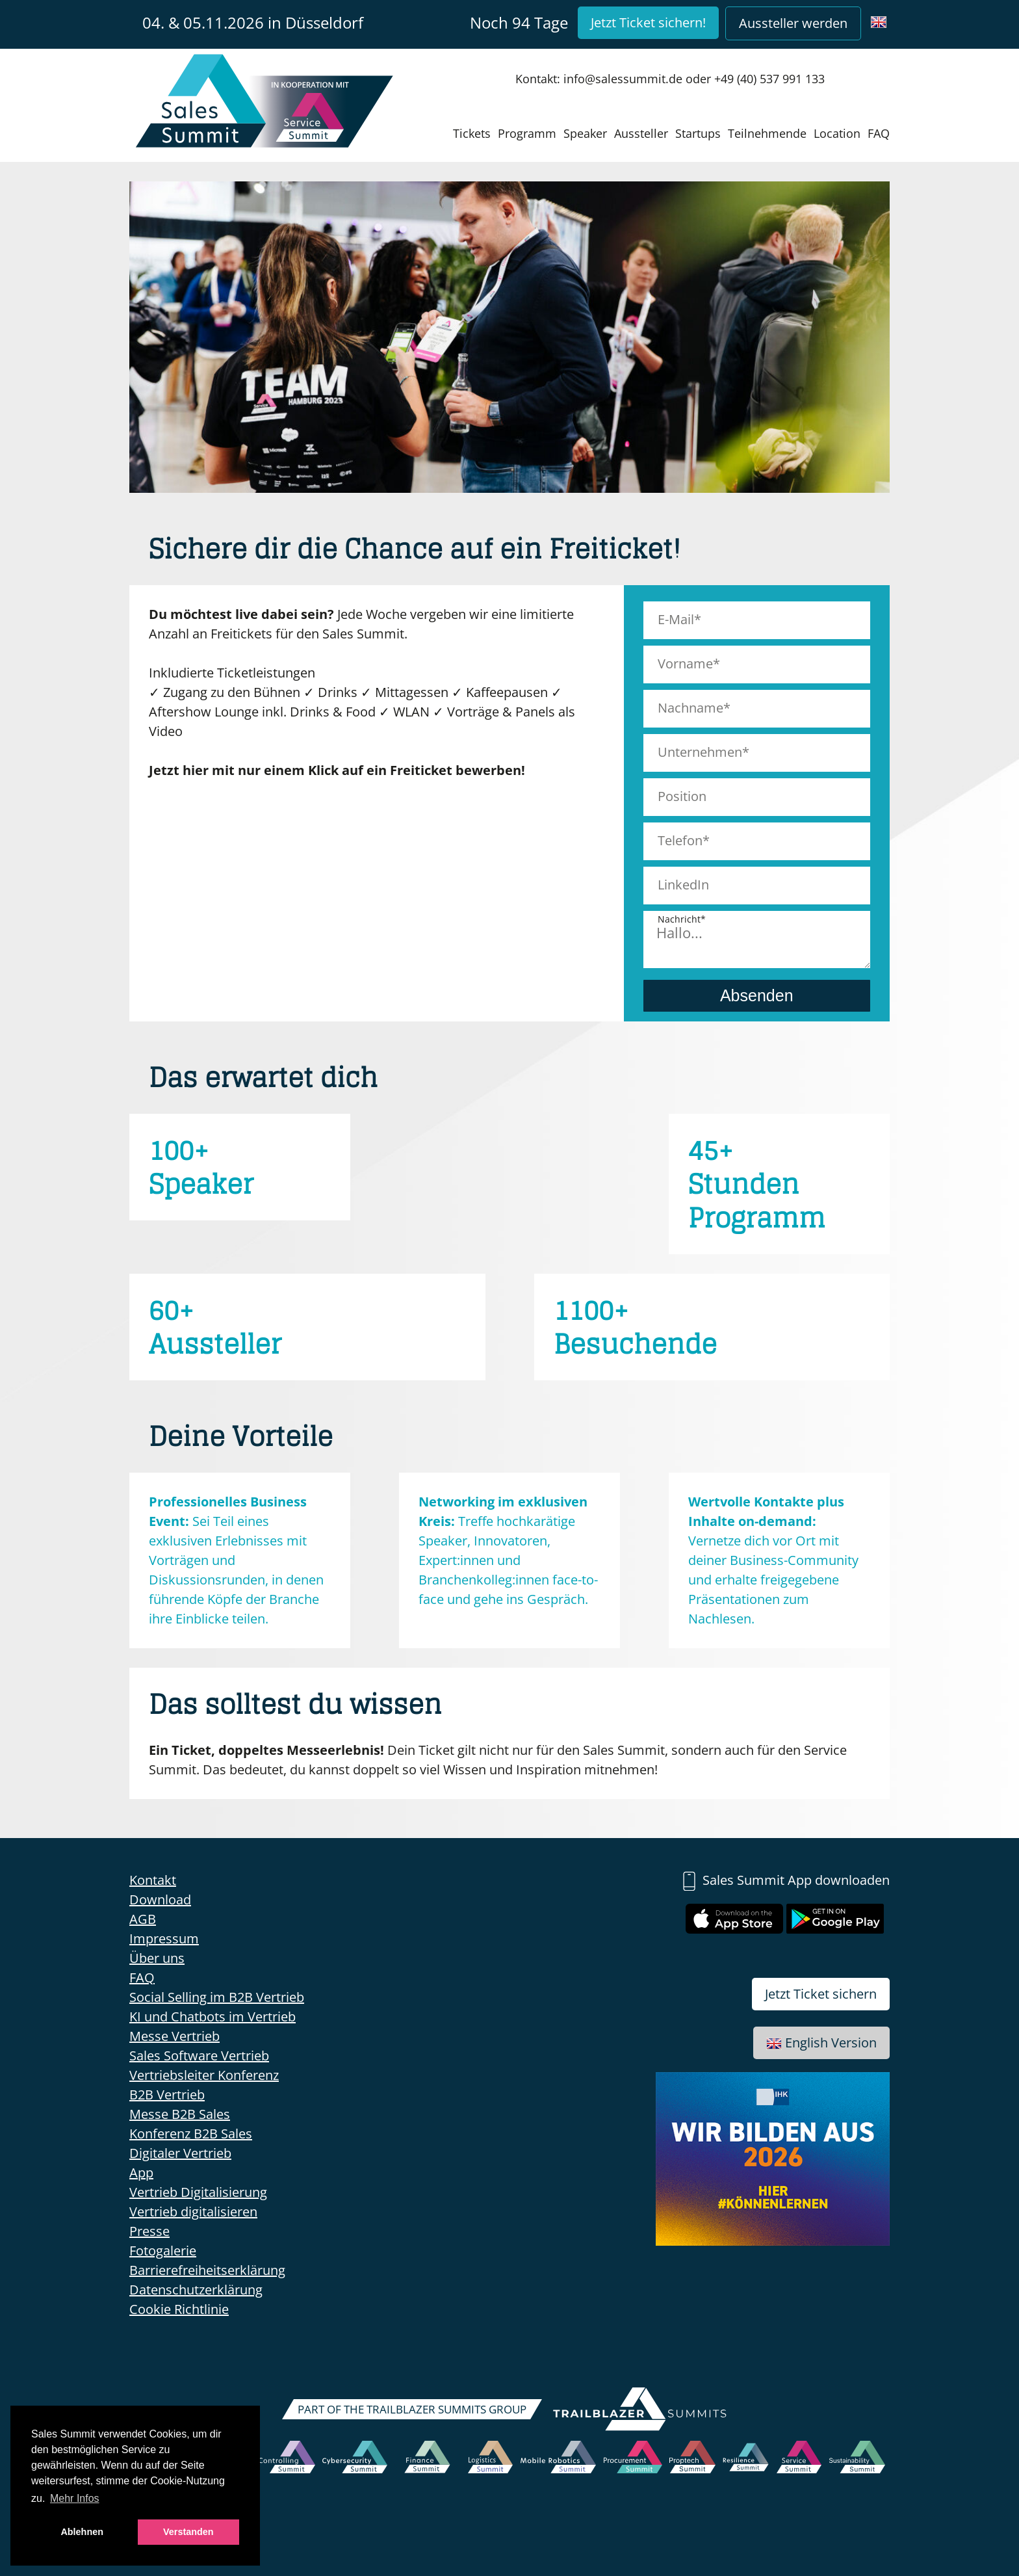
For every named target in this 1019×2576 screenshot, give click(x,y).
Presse (149, 2231)
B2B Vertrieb (167, 2094)
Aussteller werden (793, 23)
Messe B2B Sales (179, 2114)
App (141, 2172)
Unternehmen (700, 752)
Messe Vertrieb (174, 2036)
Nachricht (679, 919)
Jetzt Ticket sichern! (648, 22)
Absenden (756, 995)
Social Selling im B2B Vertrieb (216, 1997)
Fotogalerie (162, 2250)
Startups (698, 133)
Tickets (472, 133)
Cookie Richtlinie (179, 2309)
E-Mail (676, 619)
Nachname (690, 708)
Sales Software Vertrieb (199, 2055)
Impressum (164, 1938)
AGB (142, 1919)
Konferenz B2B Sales (190, 2133)
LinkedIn (683, 884)
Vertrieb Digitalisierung (198, 2192)
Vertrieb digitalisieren (193, 2211)
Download (160, 1899)
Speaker (585, 133)
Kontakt (152, 1880)
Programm (527, 133)
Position (682, 796)
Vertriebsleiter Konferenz (204, 2075)
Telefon (680, 840)
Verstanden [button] (188, 2532)
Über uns (157, 1958)
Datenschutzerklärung (196, 2289)
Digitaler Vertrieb (180, 2153)
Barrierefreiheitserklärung (207, 2270)
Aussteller (641, 133)
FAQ (879, 133)
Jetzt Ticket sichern (821, 1994)
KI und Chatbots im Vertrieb (212, 2016)
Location (837, 133)
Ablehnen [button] (81, 2532)
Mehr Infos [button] (74, 2498)
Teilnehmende (767, 133)
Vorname (685, 663)
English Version (821, 2042)
